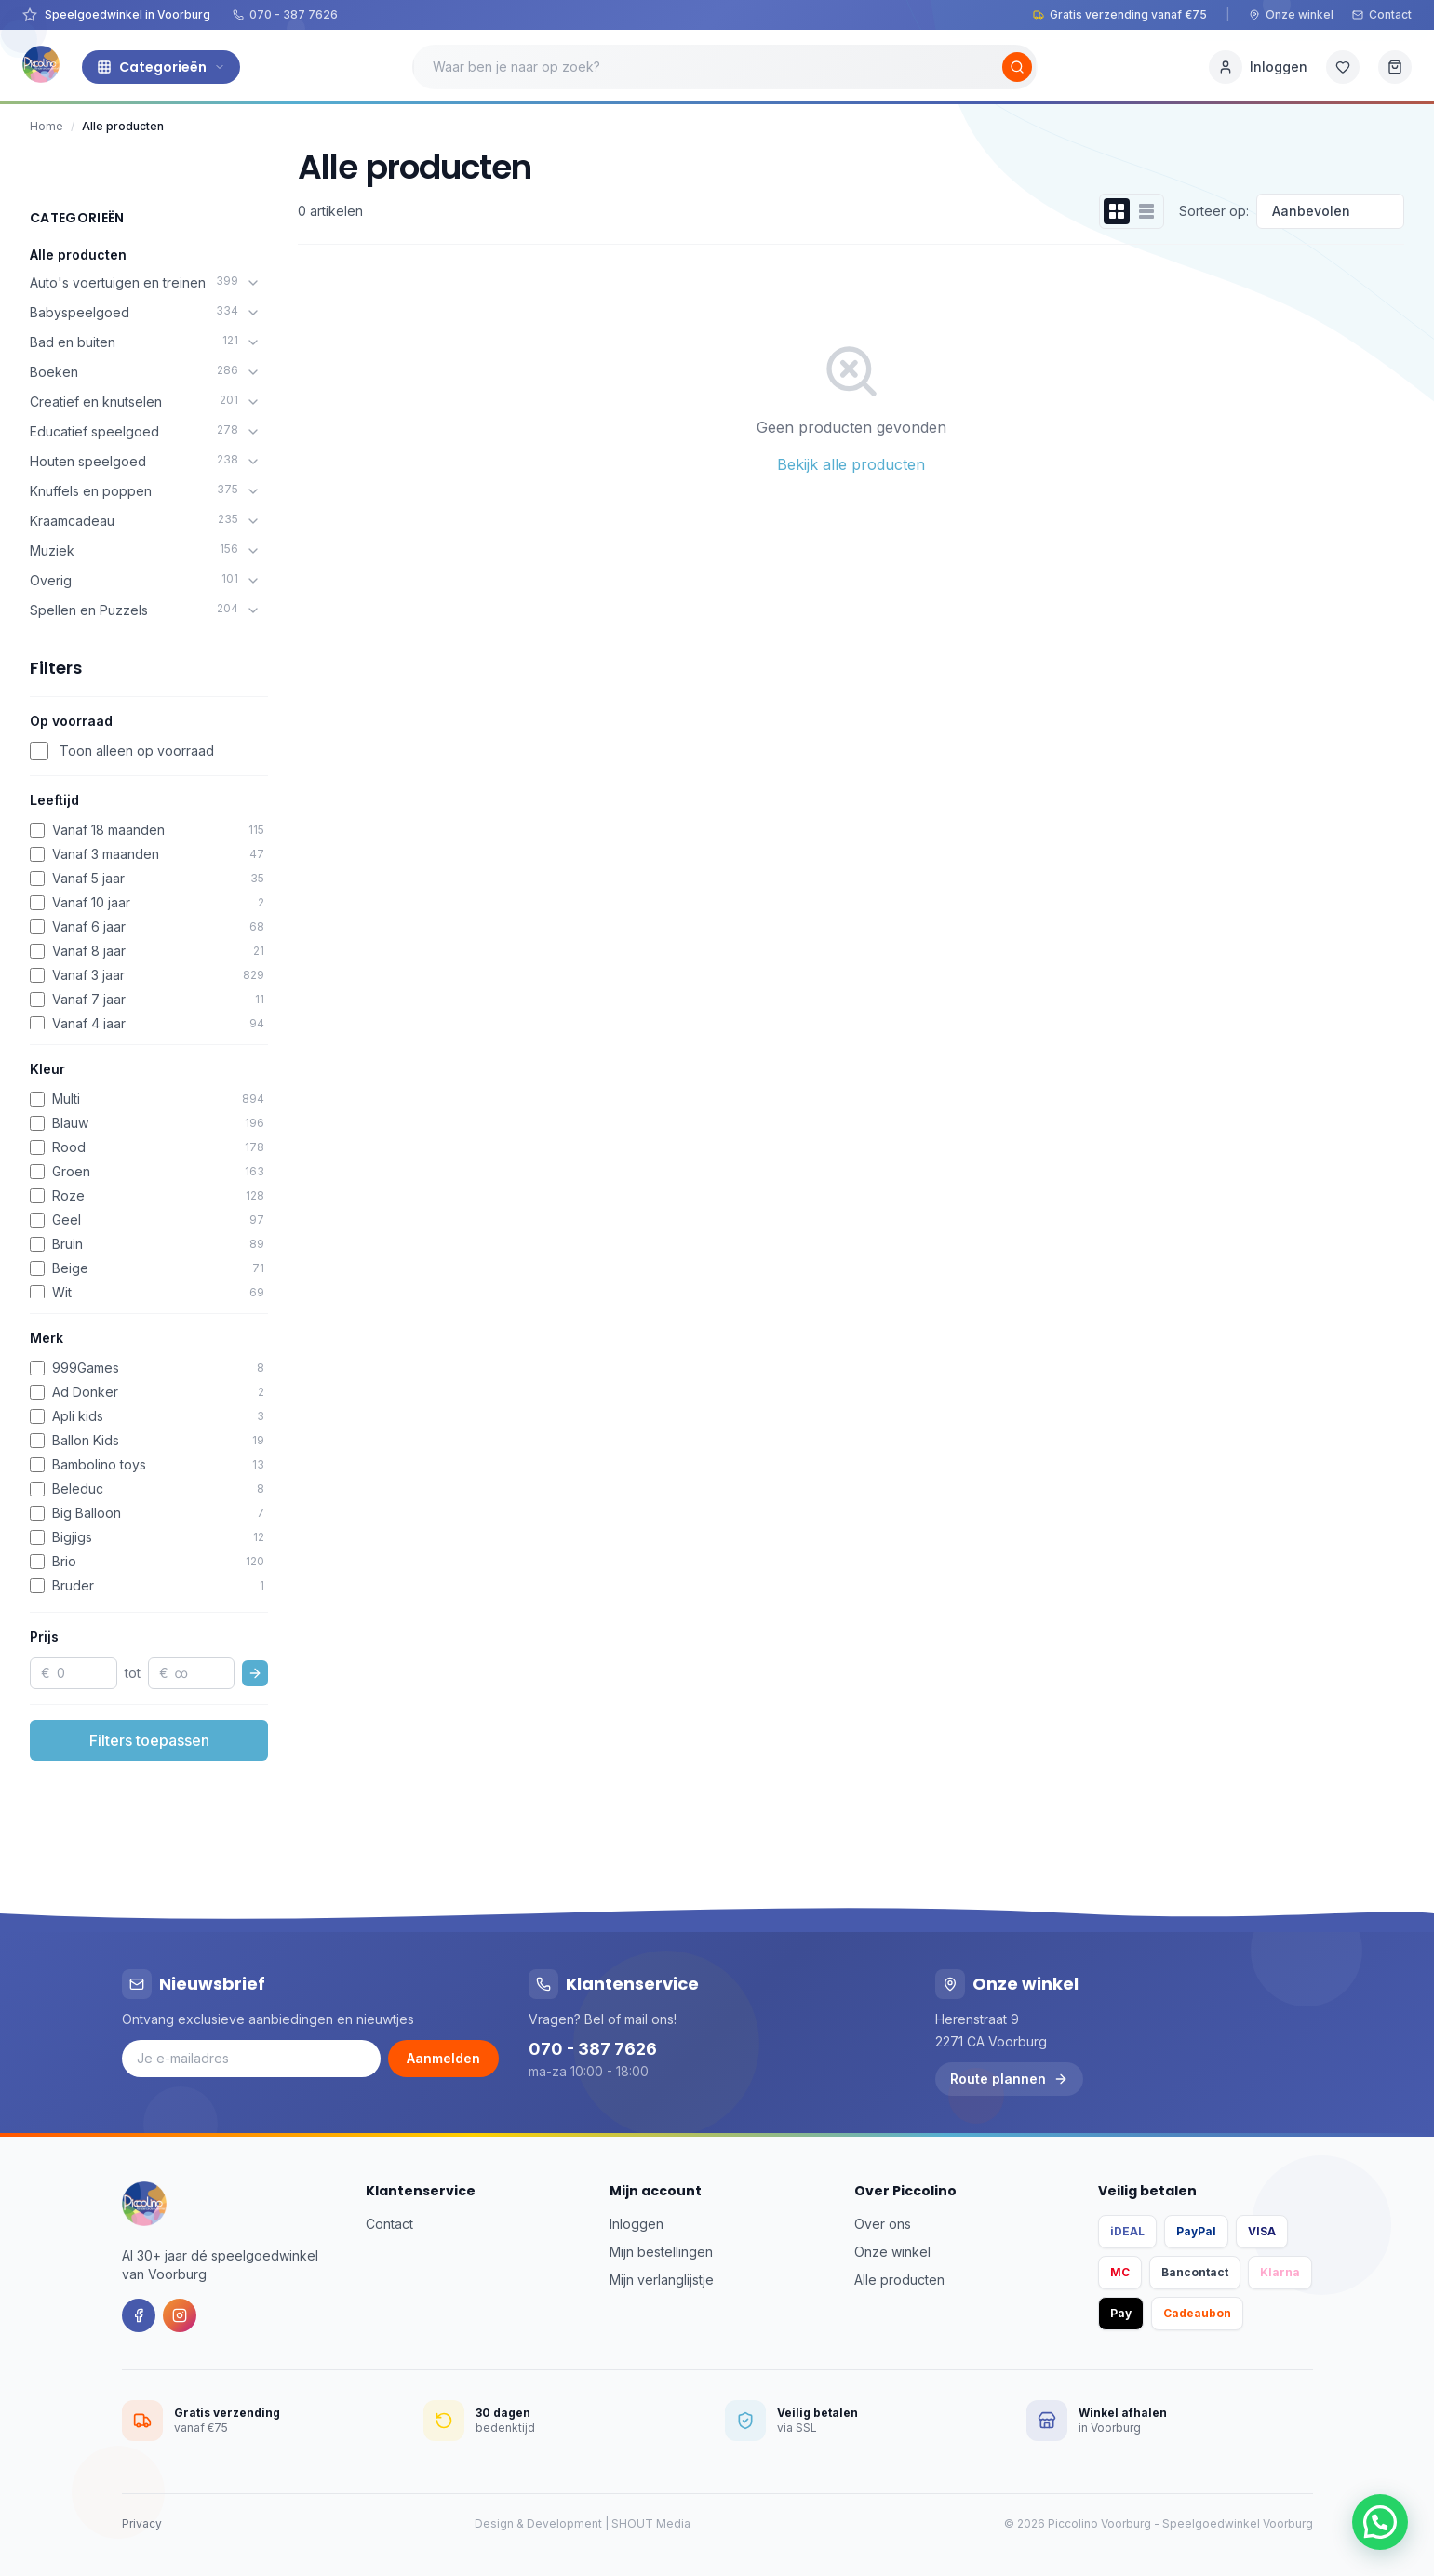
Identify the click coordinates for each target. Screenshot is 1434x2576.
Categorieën (161, 67)
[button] (1380, 2522)
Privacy (142, 2523)
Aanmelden (443, 2058)
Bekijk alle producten (851, 464)
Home (46, 126)
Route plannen (1009, 2078)
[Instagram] (179, 2315)
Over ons (882, 2224)
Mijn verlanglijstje (662, 2280)
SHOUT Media (650, 2523)
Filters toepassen (149, 1740)
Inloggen (636, 2224)
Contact (1382, 14)
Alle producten (78, 254)
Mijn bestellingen (661, 2252)
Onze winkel (1291, 14)
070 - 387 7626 (285, 14)
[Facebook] (138, 2315)
